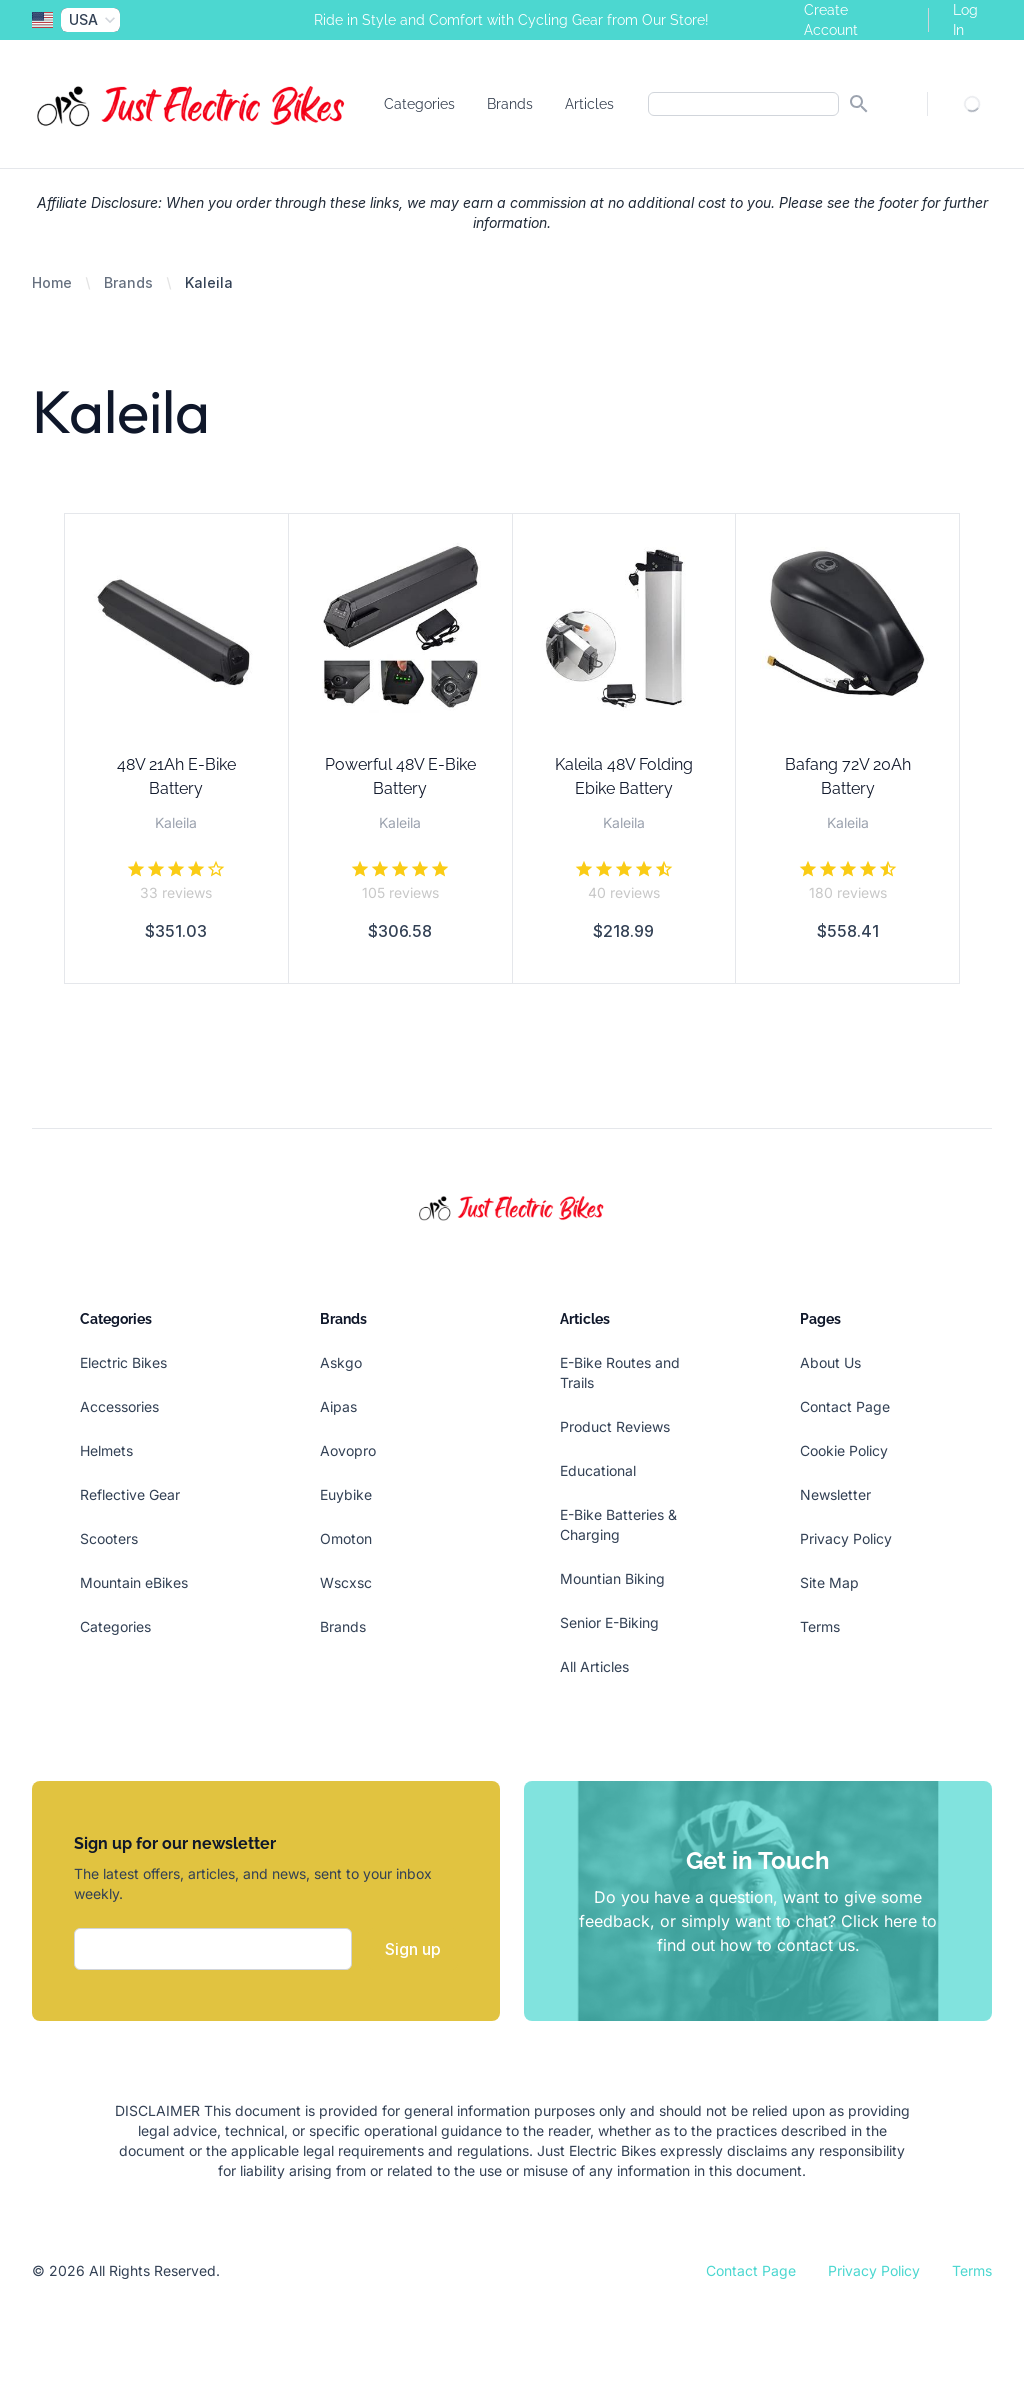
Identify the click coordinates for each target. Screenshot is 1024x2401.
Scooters (109, 1538)
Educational (598, 1470)
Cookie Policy (844, 1450)
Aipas (338, 1406)
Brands (510, 104)
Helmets (106, 1450)
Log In (965, 20)
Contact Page (845, 1406)
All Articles (594, 1666)
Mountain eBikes (134, 1582)
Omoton (346, 1538)
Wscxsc (346, 1582)
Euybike (346, 1494)
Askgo (341, 1362)
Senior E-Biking (609, 1622)
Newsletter (835, 1494)
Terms (820, 1626)
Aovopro (348, 1450)
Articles (589, 104)
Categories (419, 104)
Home (52, 282)
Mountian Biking (612, 1578)
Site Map (829, 1582)
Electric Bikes (123, 1362)
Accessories (119, 1406)
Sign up (413, 1949)
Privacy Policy (846, 1538)
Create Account (831, 20)
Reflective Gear (130, 1494)
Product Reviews (615, 1426)
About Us (830, 1362)
